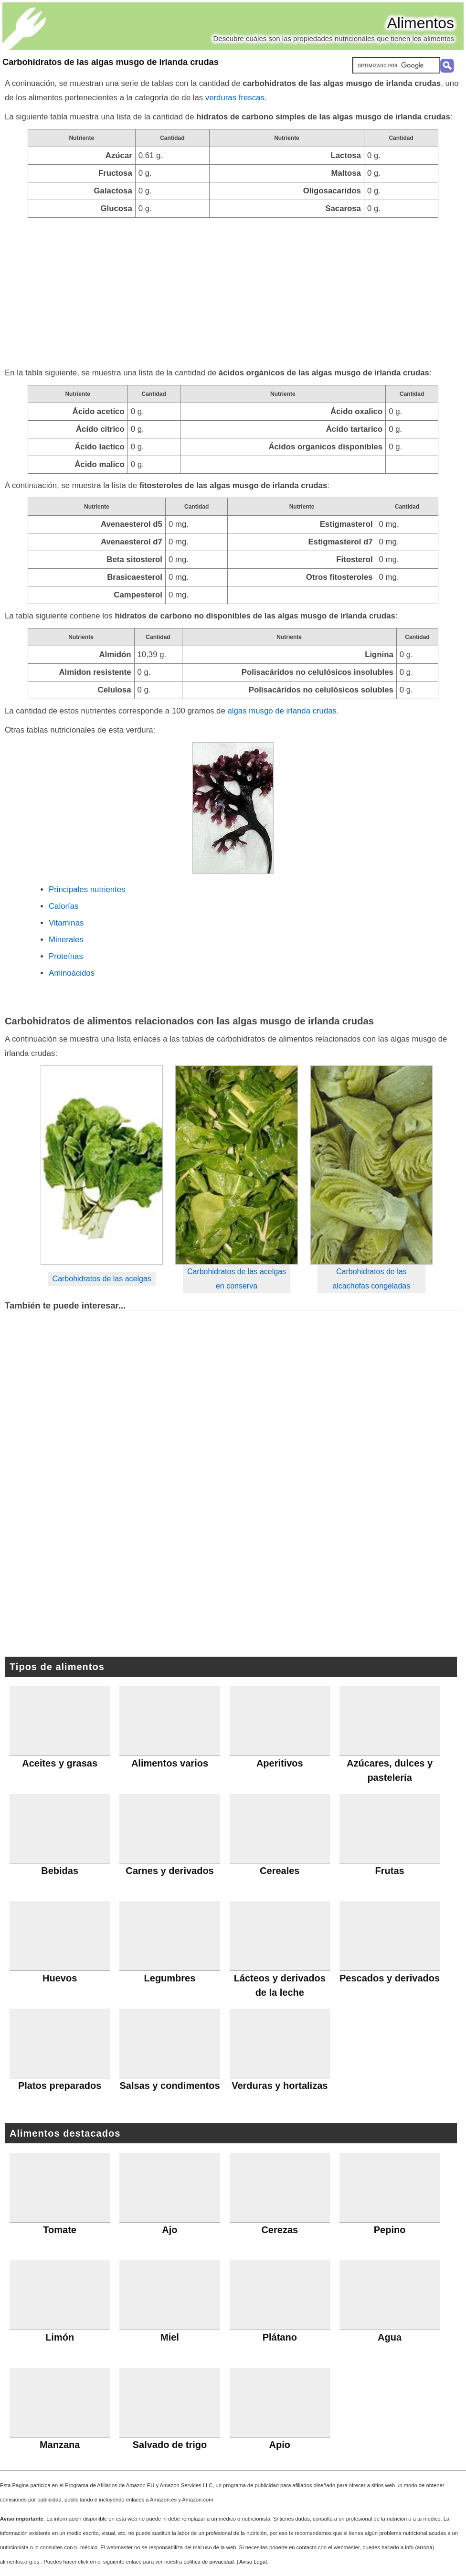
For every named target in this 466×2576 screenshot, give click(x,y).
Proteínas (66, 956)
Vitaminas (66, 922)
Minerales (66, 939)
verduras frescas (235, 97)
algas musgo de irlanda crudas (282, 710)
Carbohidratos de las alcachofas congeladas (371, 1278)
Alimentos (421, 23)
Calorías (64, 906)
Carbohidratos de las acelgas (102, 1279)
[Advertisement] (233, 289)
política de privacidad (208, 2562)
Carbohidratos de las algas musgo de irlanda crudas (110, 62)
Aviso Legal (253, 2562)
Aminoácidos (72, 973)
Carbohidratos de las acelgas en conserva (236, 1278)
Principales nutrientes (87, 889)
